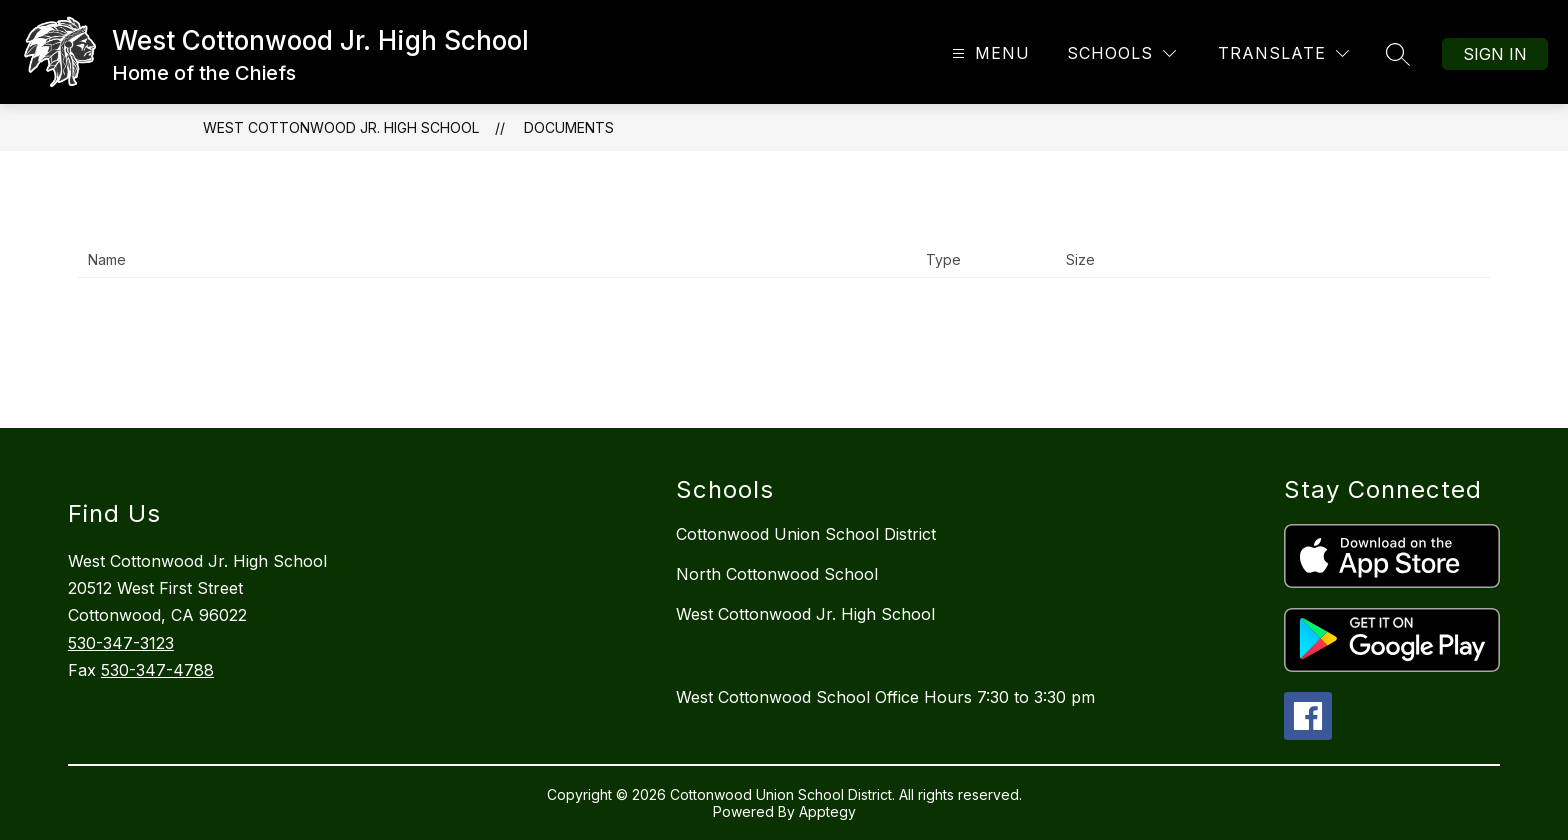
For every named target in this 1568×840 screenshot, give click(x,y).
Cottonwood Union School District (806, 534)
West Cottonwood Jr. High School (341, 127)
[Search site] (1398, 54)
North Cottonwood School (777, 574)
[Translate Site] (1283, 53)
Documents (569, 127)
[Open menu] (988, 53)
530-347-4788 (157, 670)
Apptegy (827, 811)
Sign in (1495, 54)
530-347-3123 (121, 643)
